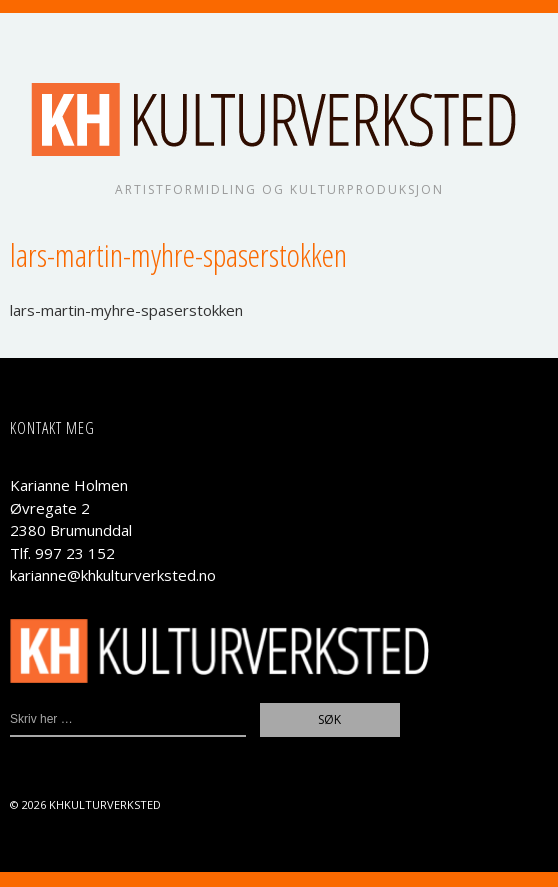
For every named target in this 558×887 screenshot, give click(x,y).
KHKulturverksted (105, 804)
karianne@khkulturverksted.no (113, 575)
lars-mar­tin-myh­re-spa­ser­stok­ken (126, 310)
